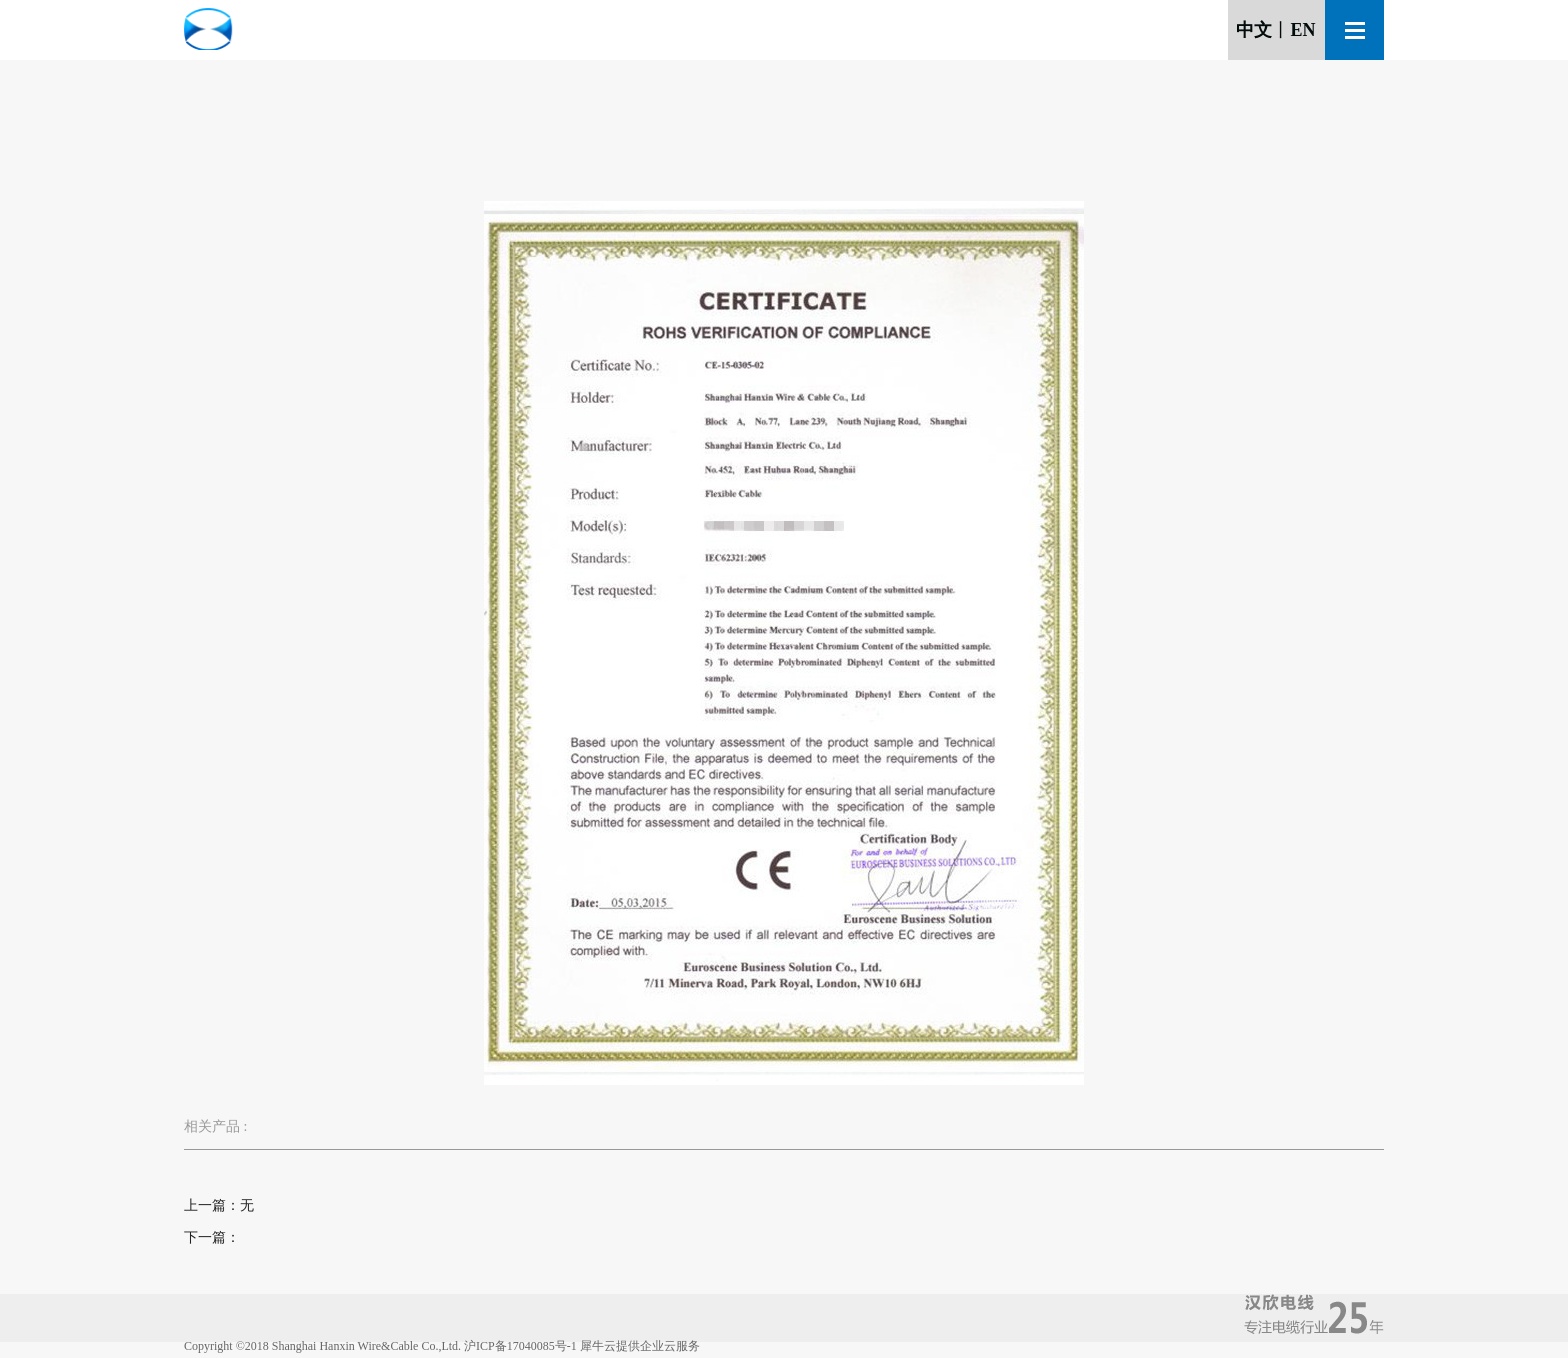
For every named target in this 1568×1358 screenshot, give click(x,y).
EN (1302, 30)
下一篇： (212, 1237)
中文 (1254, 30)
